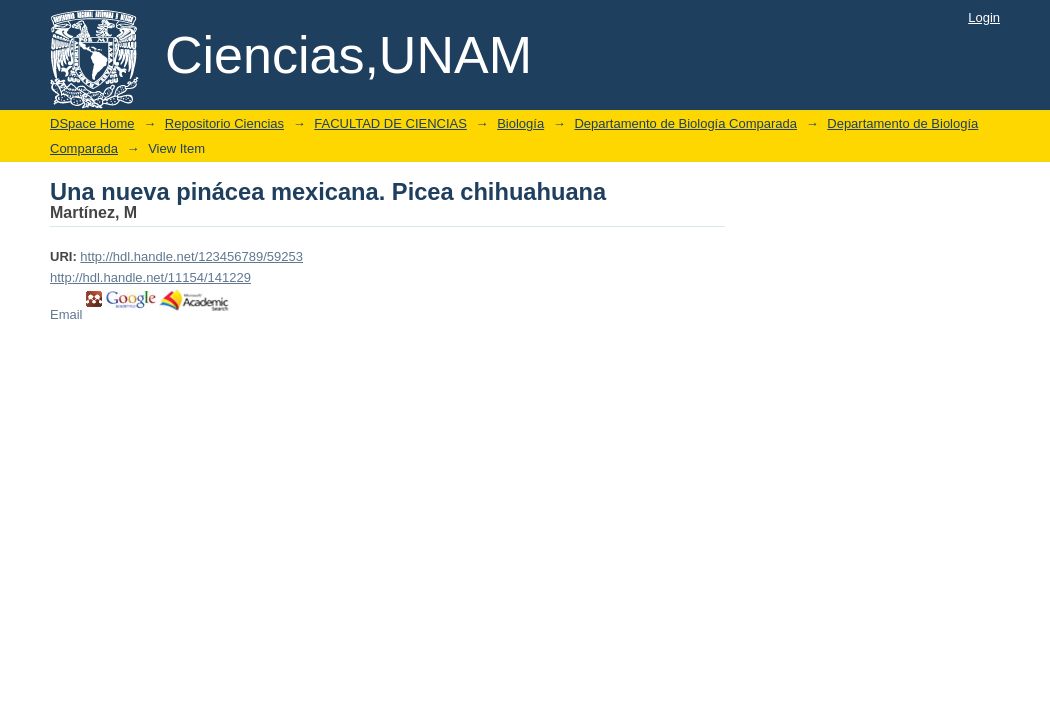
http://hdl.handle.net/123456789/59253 (191, 256)
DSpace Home (92, 123)
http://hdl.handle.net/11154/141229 (150, 277)
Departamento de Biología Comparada (685, 123)
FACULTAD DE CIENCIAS (390, 123)
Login (984, 17)
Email (66, 314)
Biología (520, 123)
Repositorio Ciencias (224, 123)
